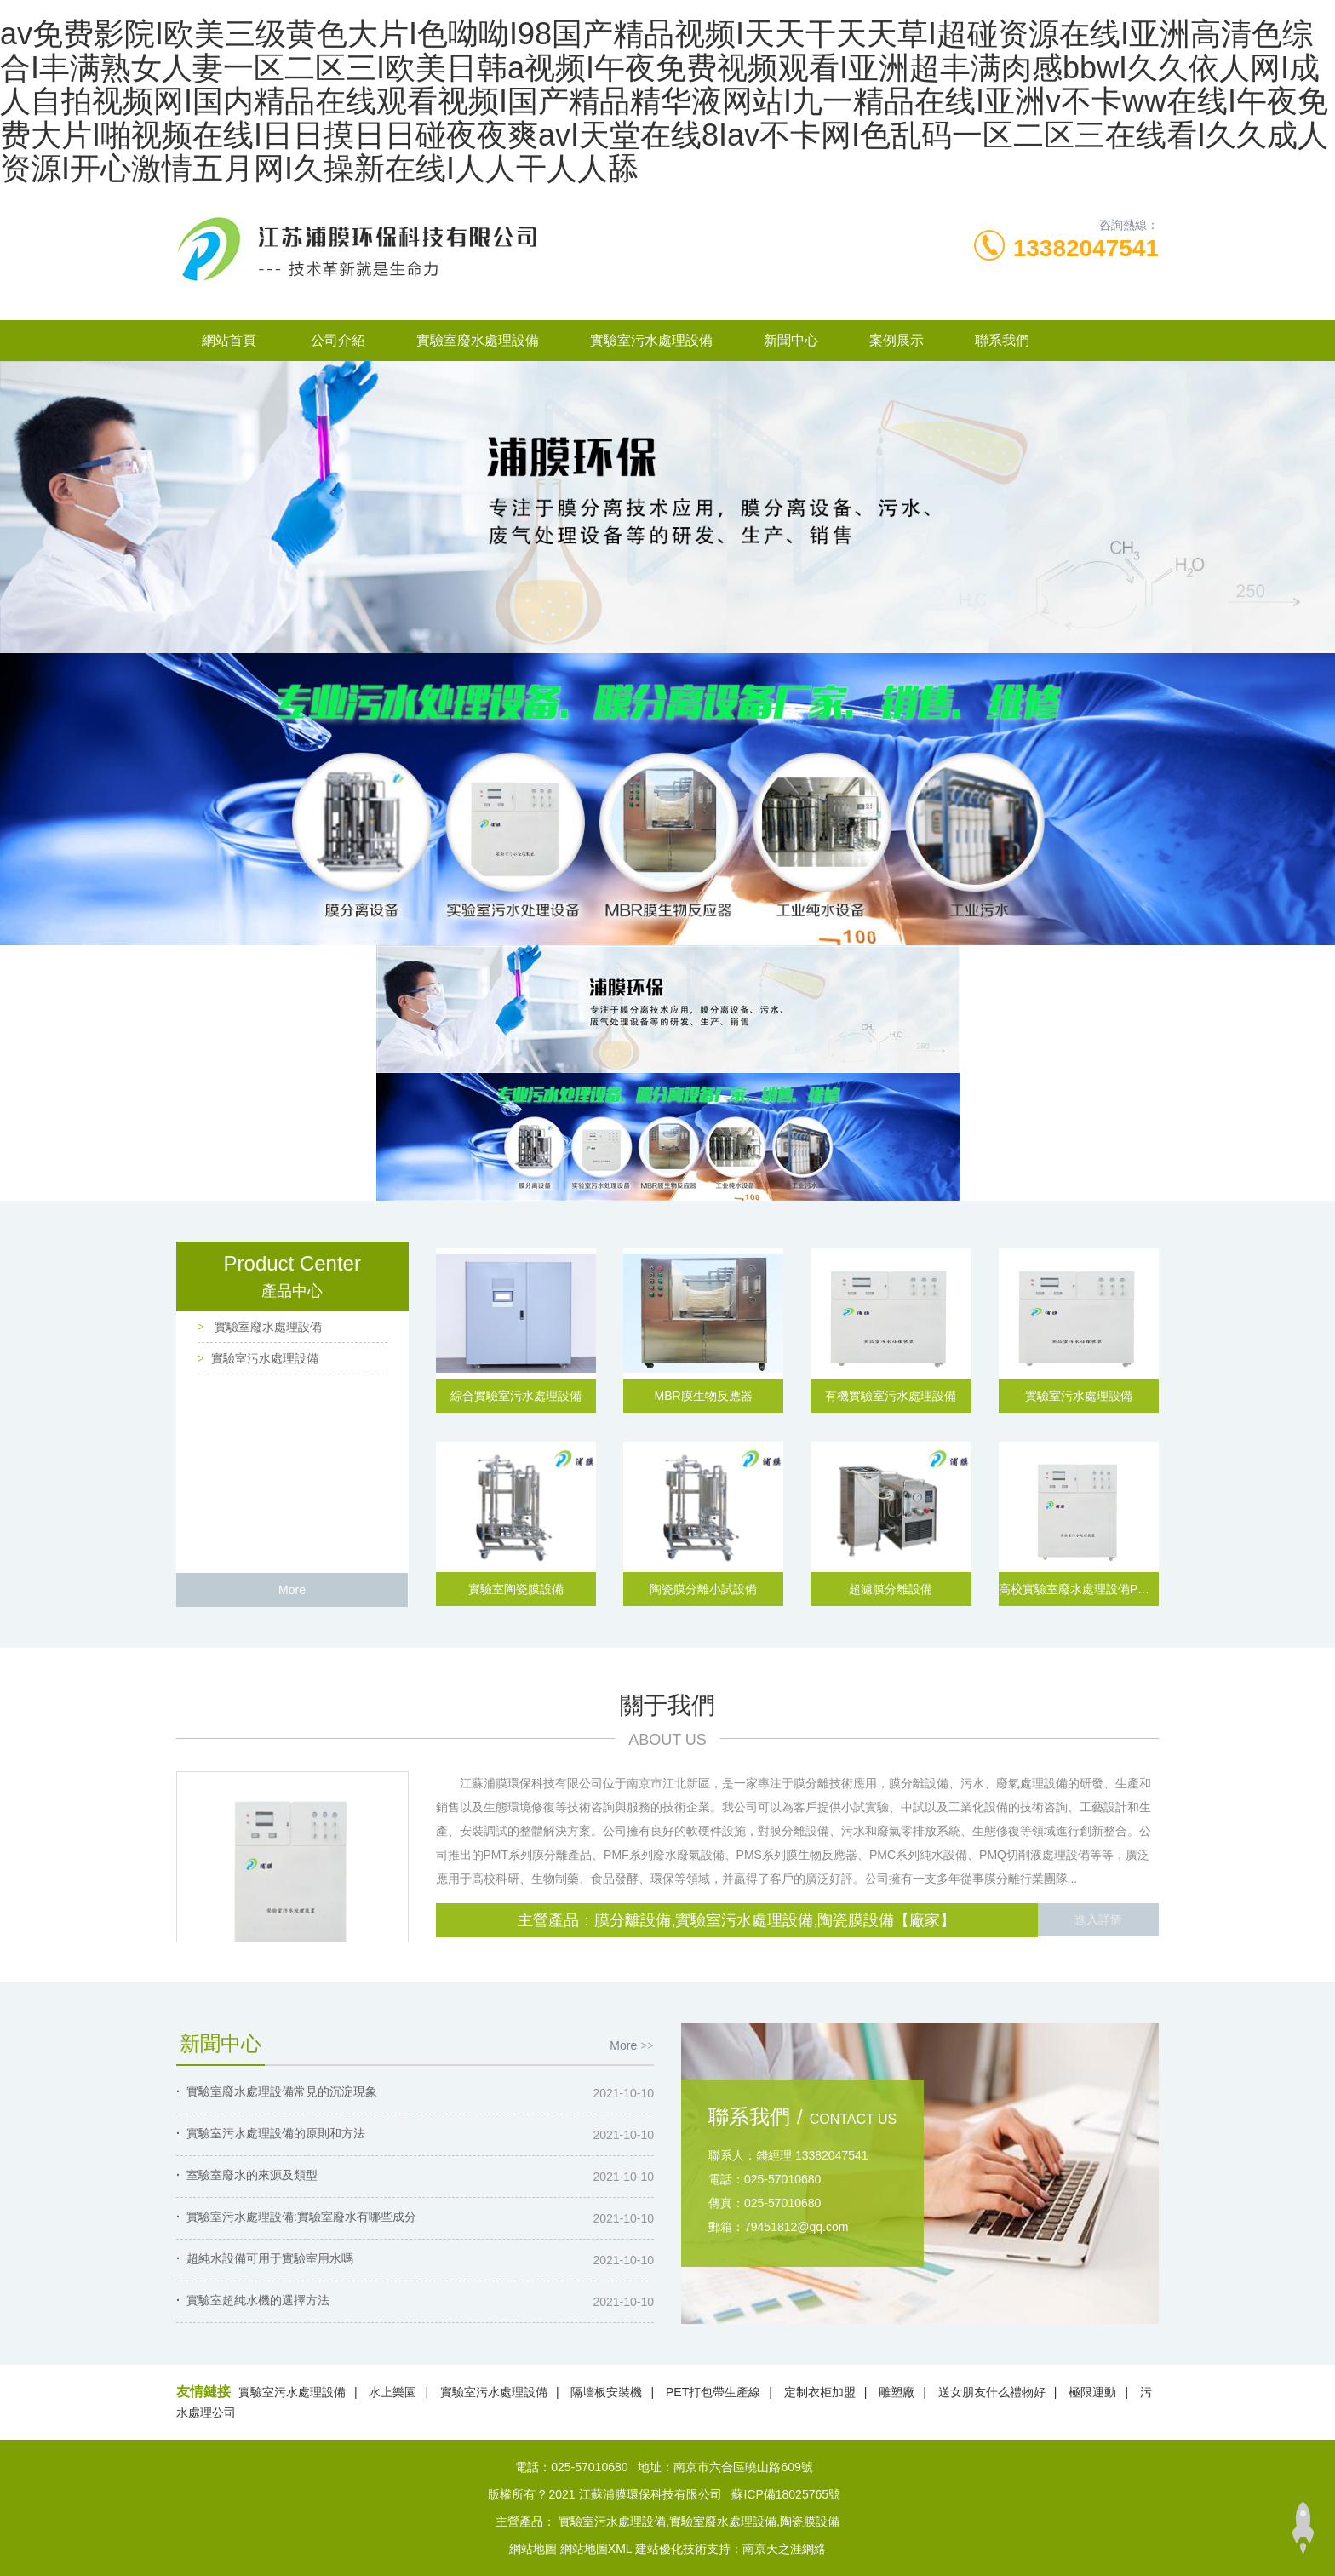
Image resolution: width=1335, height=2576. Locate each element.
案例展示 (896, 340)
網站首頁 (229, 340)
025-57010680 (589, 2467)
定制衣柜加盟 (820, 2392)
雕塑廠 (896, 2392)
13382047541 (1086, 248)
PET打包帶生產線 (713, 2392)
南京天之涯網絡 (784, 2549)
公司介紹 (338, 340)
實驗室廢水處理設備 (477, 340)
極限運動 (1092, 2392)
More (292, 1590)
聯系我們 (1002, 340)
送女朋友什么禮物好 (992, 2392)
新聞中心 (791, 340)
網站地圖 (533, 2549)
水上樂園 (392, 2392)
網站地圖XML (596, 2549)
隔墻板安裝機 (606, 2392)
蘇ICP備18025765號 (785, 2494)
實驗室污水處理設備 (651, 340)
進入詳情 (1098, 1920)
